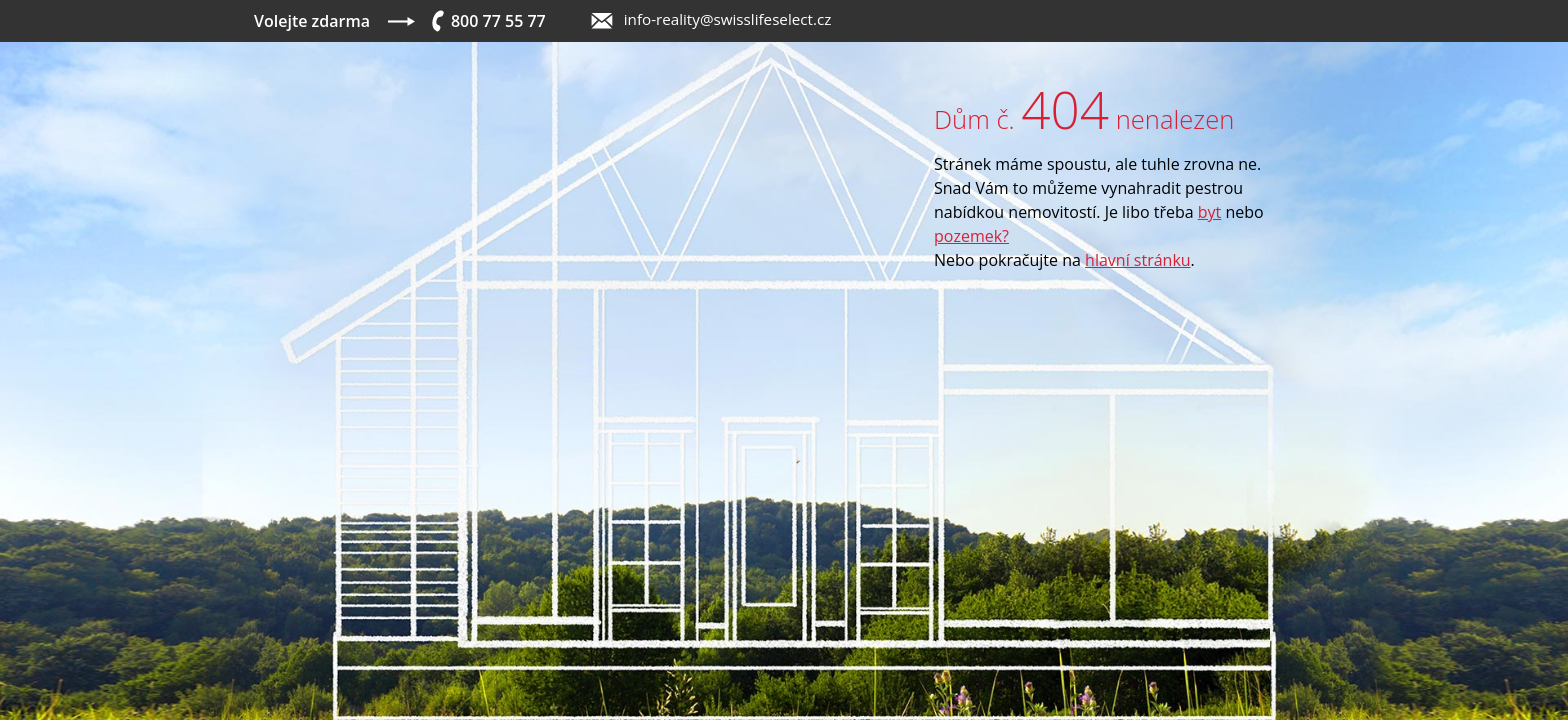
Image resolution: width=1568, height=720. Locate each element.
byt (1210, 212)
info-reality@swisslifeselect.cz (728, 19)
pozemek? (971, 236)
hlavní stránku (1138, 260)
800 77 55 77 (498, 21)
